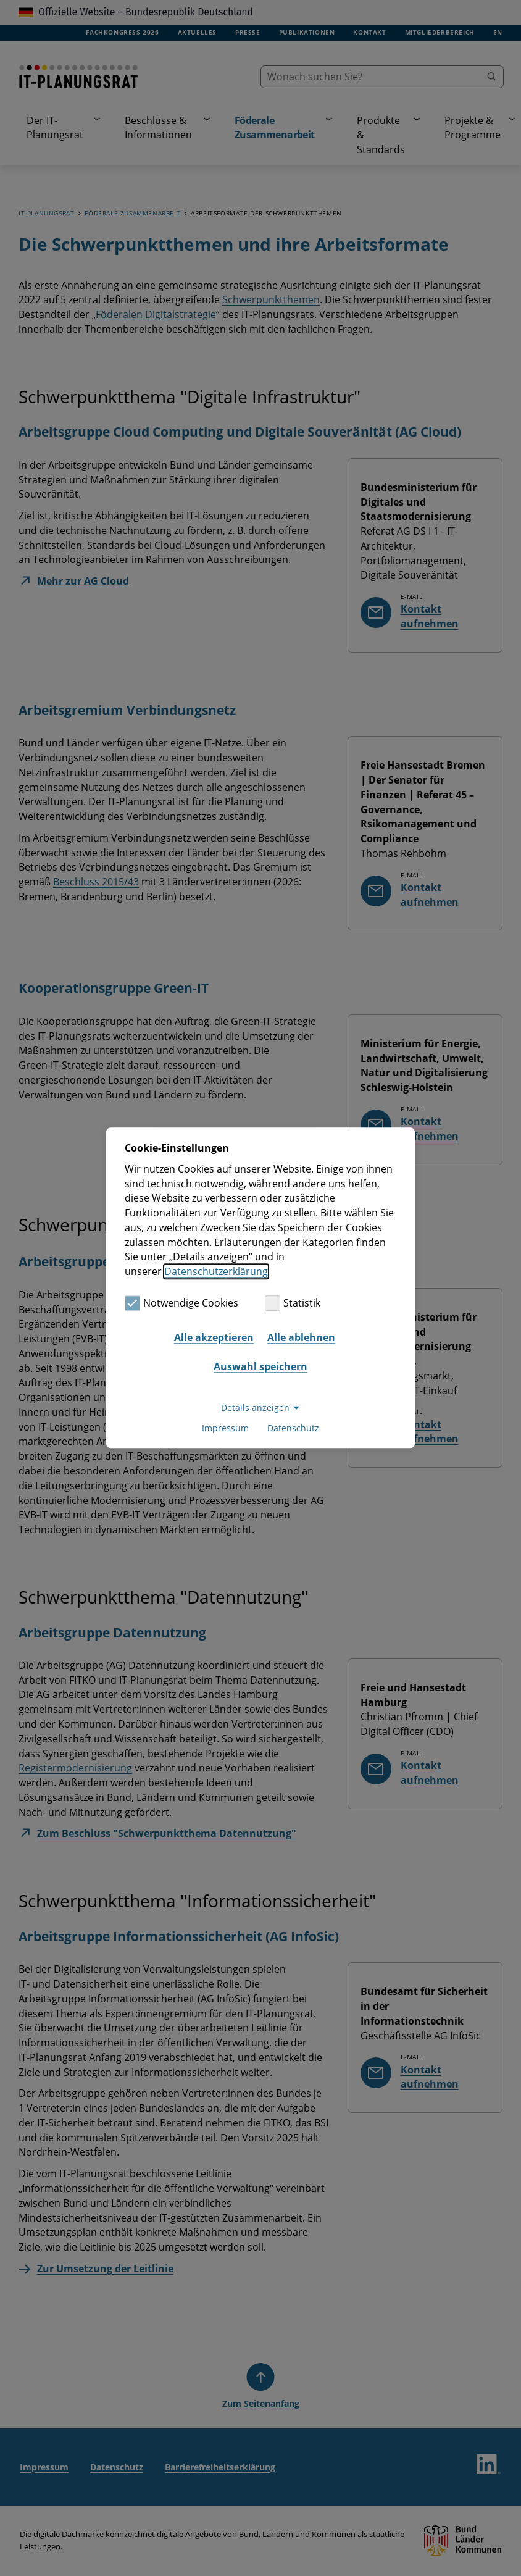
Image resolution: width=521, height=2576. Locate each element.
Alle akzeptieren (214, 1337)
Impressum (225, 1428)
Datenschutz (293, 1428)
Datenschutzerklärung (216, 1271)
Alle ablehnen (301, 1337)
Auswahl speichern (260, 1366)
